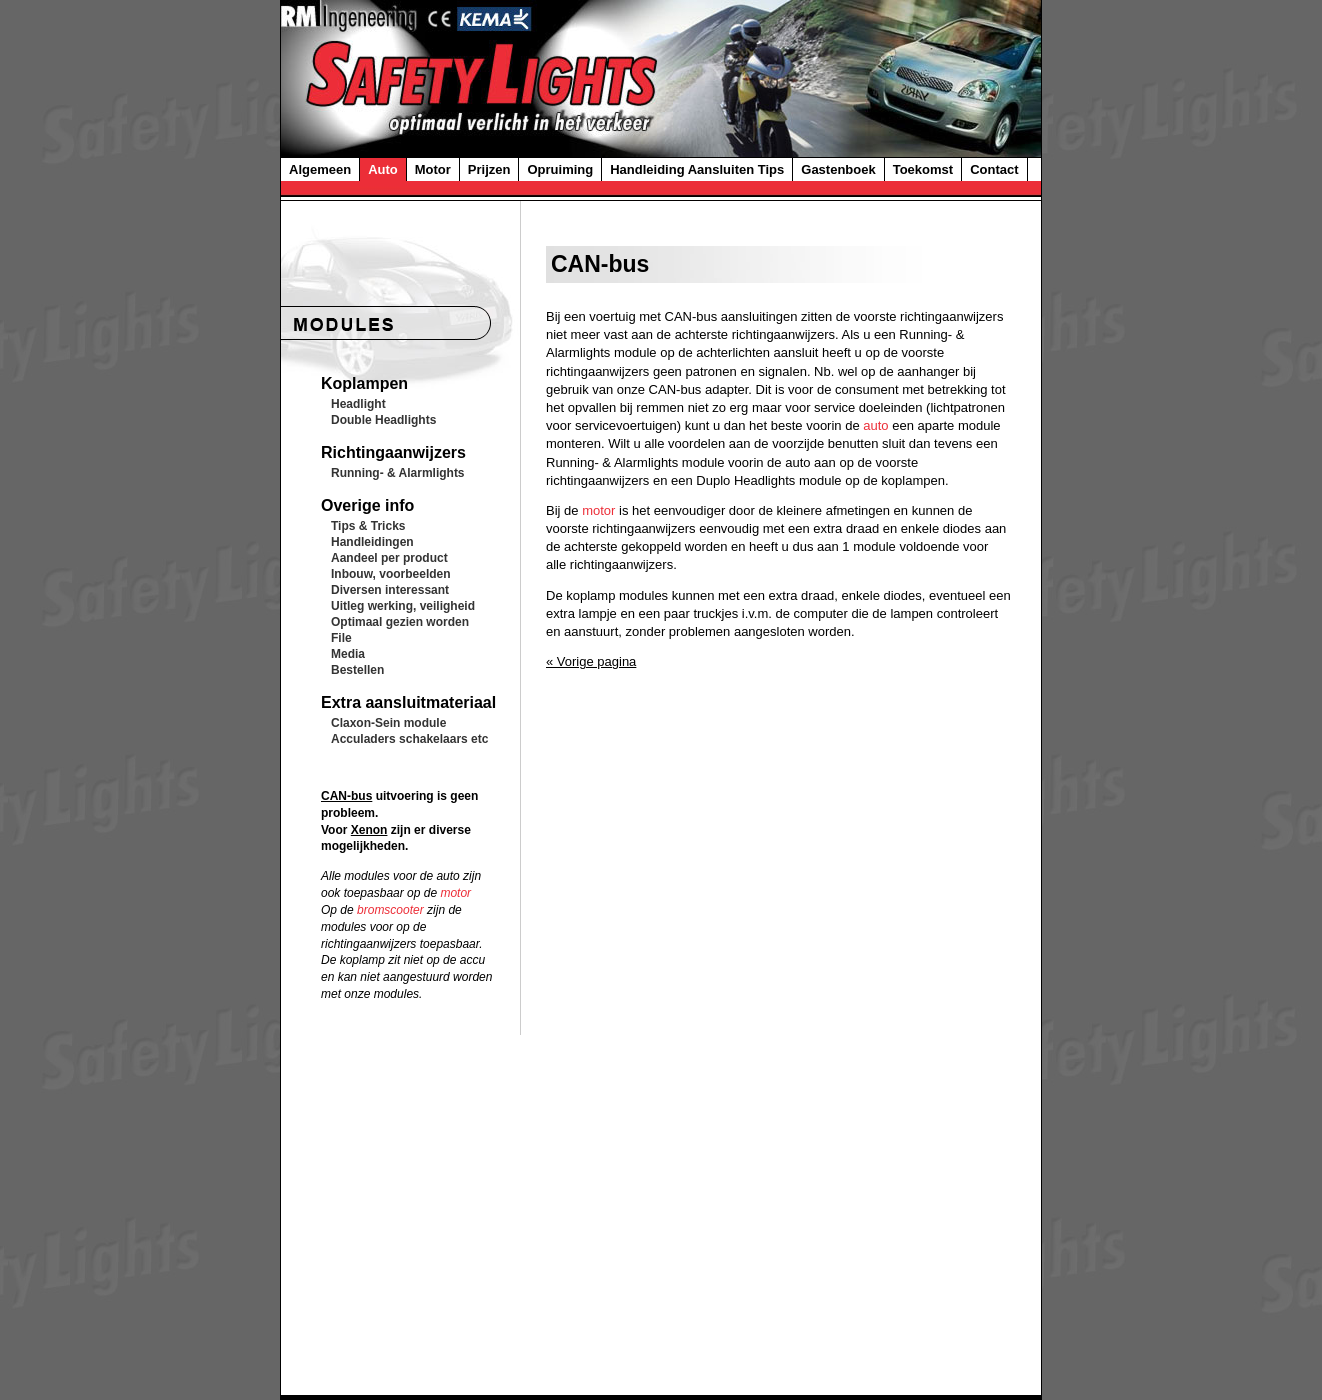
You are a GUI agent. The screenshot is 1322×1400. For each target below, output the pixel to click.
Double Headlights (383, 420)
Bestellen (357, 670)
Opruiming (560, 169)
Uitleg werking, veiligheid (403, 606)
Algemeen (320, 169)
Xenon (369, 830)
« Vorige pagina (591, 661)
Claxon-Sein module (388, 723)
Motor (433, 169)
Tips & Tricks (368, 526)
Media (348, 654)
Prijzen (489, 169)
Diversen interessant (390, 590)
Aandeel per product (389, 558)
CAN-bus (346, 796)
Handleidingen (372, 542)
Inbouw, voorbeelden (391, 574)
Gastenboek (838, 169)
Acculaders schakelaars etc (409, 739)
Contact (994, 169)
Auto (383, 169)
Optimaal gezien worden (400, 622)
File (341, 638)
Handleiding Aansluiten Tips (697, 169)
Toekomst (923, 169)
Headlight (358, 404)
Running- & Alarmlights (398, 473)
